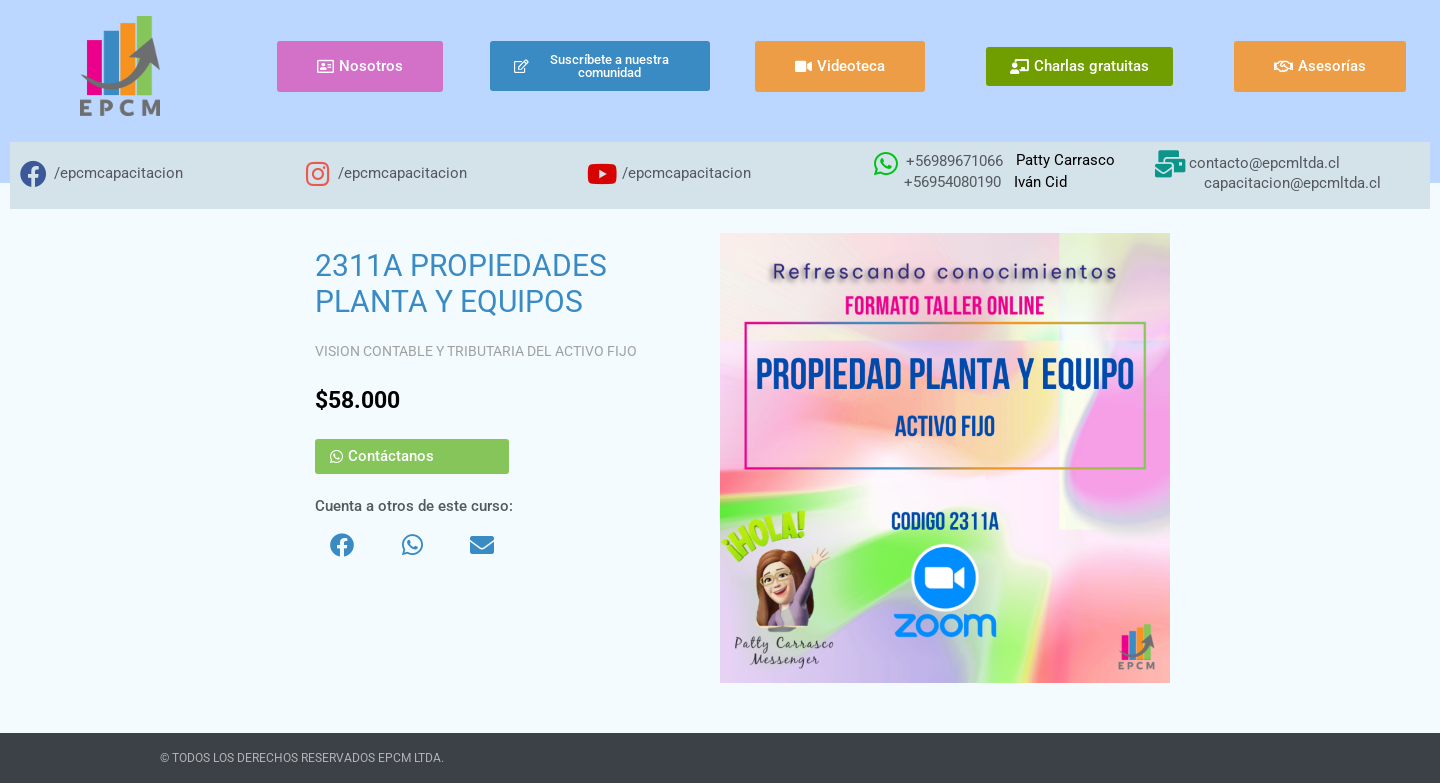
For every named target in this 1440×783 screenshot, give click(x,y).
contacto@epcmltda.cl (1264, 163)
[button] (342, 545)
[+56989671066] (885, 163)
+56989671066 (954, 161)
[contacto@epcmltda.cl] (1169, 163)
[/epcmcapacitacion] (33, 173)
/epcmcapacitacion (118, 173)
